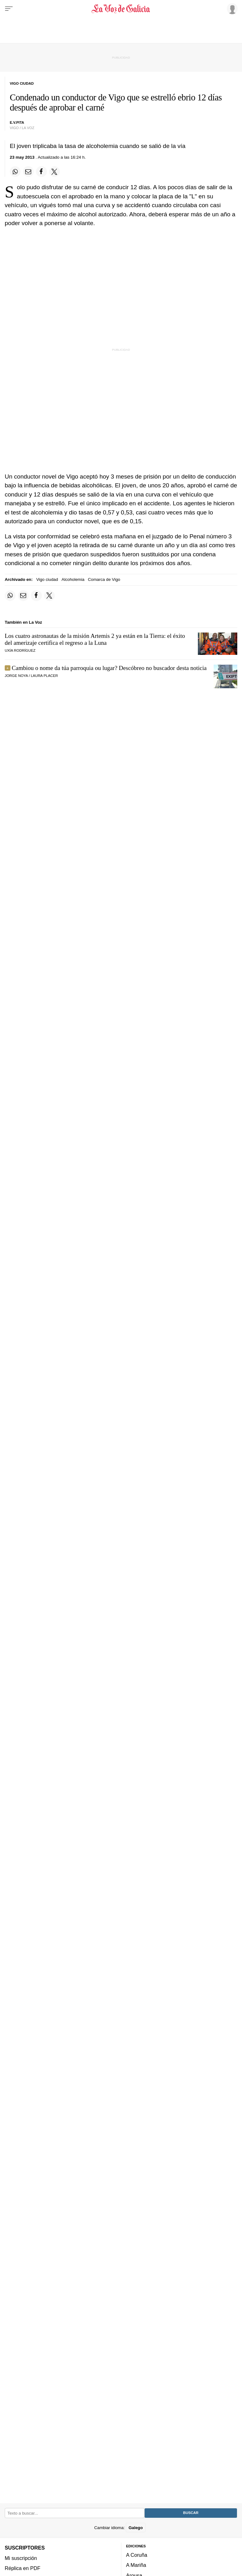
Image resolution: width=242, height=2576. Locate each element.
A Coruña (136, 2555)
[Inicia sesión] (231, 8)
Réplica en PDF (22, 2568)
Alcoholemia (72, 579)
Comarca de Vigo (104, 579)
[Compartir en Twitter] (54, 171)
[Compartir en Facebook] (41, 171)
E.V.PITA (17, 122)
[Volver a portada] (121, 9)
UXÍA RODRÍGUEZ (20, 650)
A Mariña (136, 2565)
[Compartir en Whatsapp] (15, 171)
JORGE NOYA (16, 676)
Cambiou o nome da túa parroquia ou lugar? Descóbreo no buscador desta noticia (109, 668)
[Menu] (9, 9)
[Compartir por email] (28, 171)
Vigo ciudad (47, 579)
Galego (136, 2527)
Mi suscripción (21, 2558)
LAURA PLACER (44, 676)
